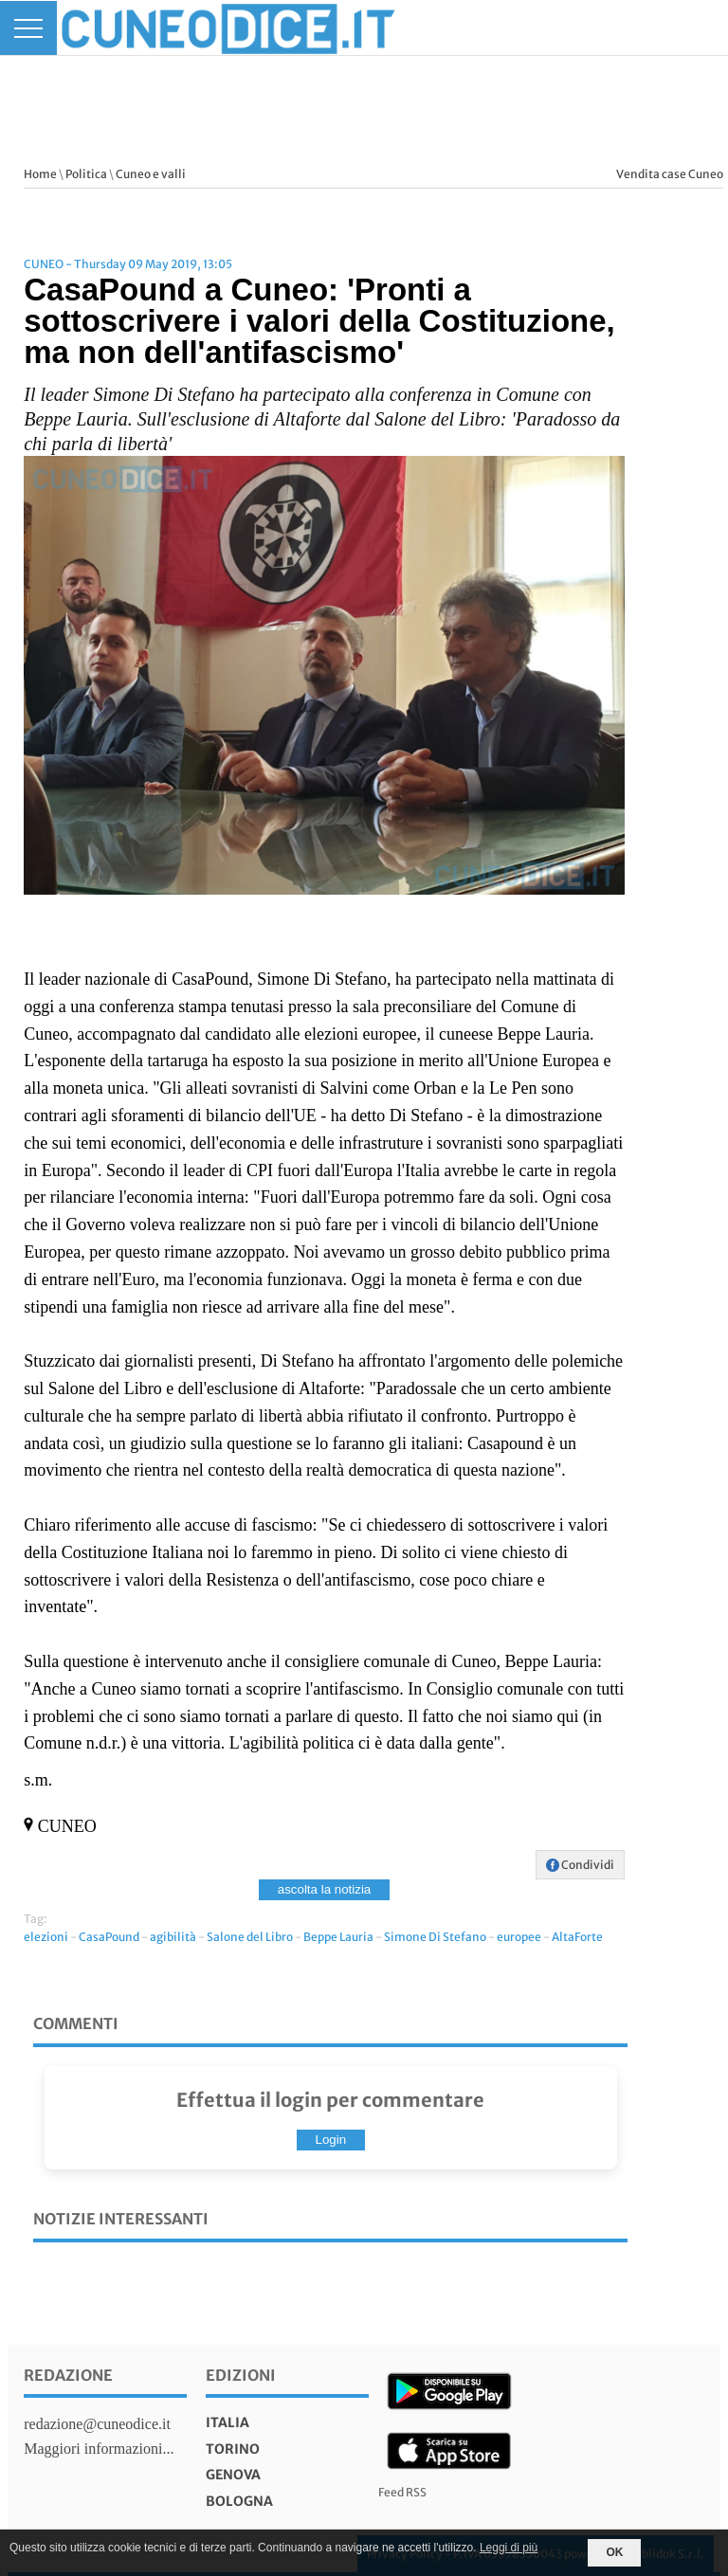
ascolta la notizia (325, 1889)
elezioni (46, 1937)
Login (331, 2139)
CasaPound (109, 1937)
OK (614, 2552)
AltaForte (577, 1937)
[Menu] (28, 28)
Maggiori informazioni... (98, 2448)
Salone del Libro (250, 1937)
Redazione (68, 2375)
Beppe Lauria (338, 1937)
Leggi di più (508, 2547)
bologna (239, 2501)
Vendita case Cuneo (669, 174)
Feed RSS (402, 2492)
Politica (86, 174)
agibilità (173, 1937)
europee (519, 1937)
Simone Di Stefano (435, 1937)
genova (233, 2474)
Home (40, 174)
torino (233, 2449)
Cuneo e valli (151, 174)
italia (227, 2422)
